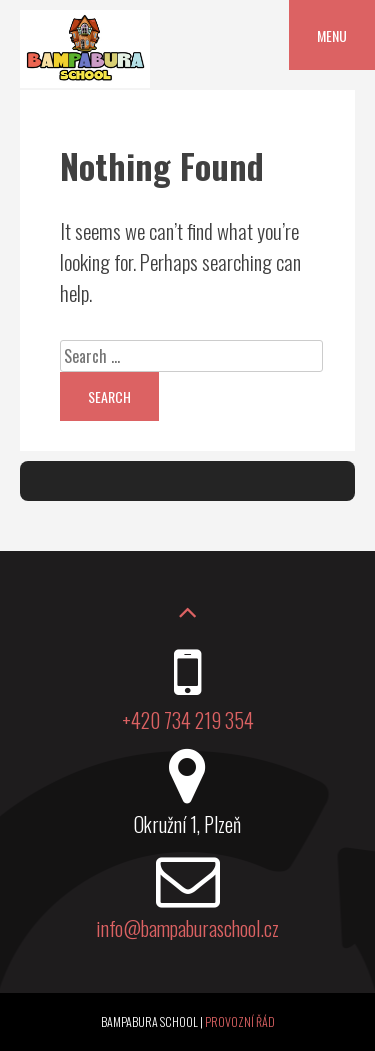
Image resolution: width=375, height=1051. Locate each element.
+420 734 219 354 (188, 720)
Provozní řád (240, 1021)
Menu (332, 35)
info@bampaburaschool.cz (187, 928)
